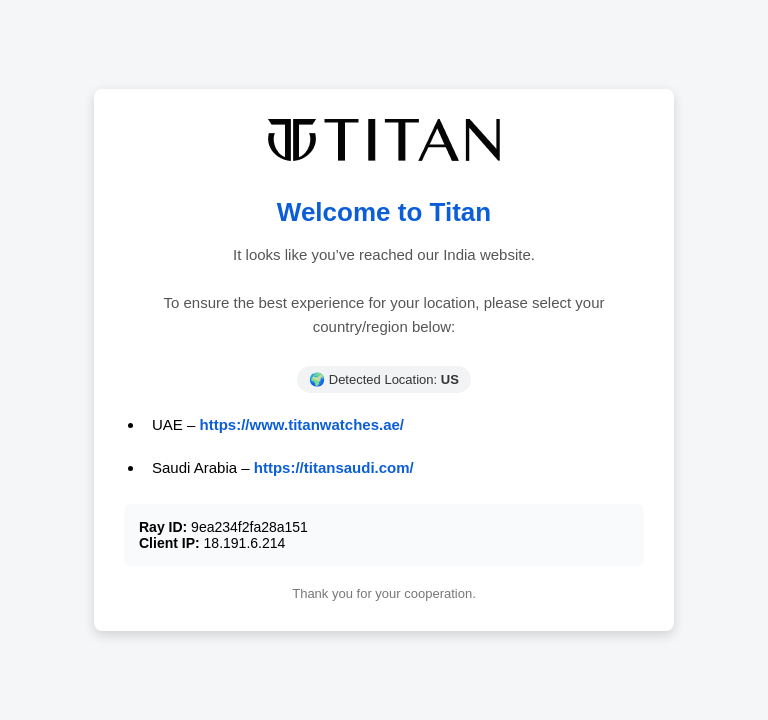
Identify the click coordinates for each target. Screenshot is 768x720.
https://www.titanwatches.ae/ (302, 424)
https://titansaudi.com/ (334, 467)
